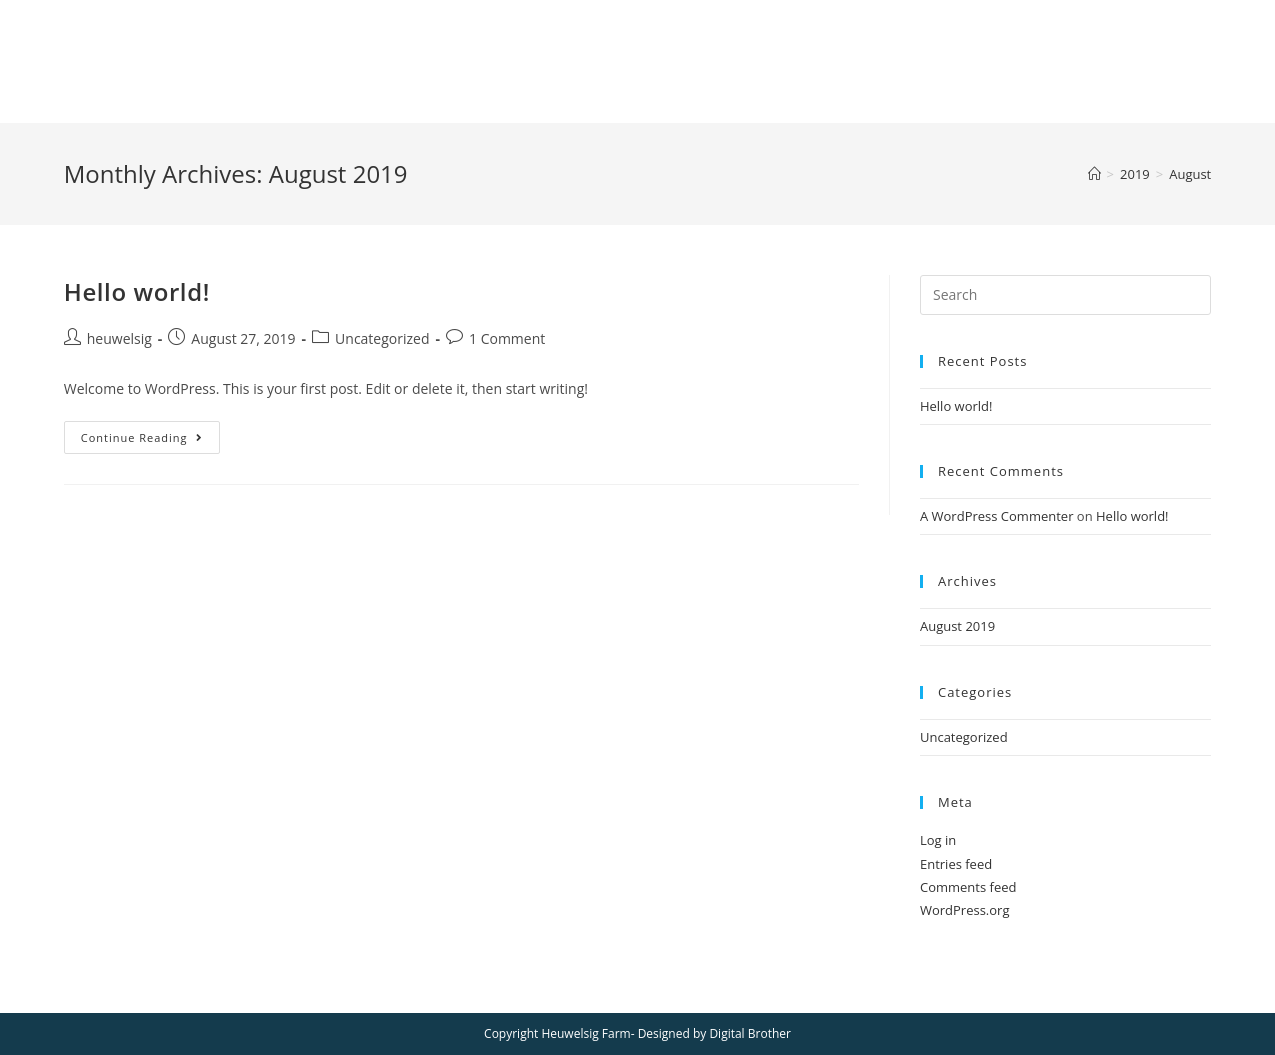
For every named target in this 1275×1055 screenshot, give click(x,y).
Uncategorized (382, 338)
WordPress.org (965, 910)
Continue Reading (150, 441)
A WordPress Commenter (997, 516)
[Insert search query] (1065, 295)
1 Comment (507, 338)
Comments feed (968, 887)
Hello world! (137, 291)
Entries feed (956, 864)
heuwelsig (119, 338)
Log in (938, 840)
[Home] (1094, 174)
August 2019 (957, 626)
